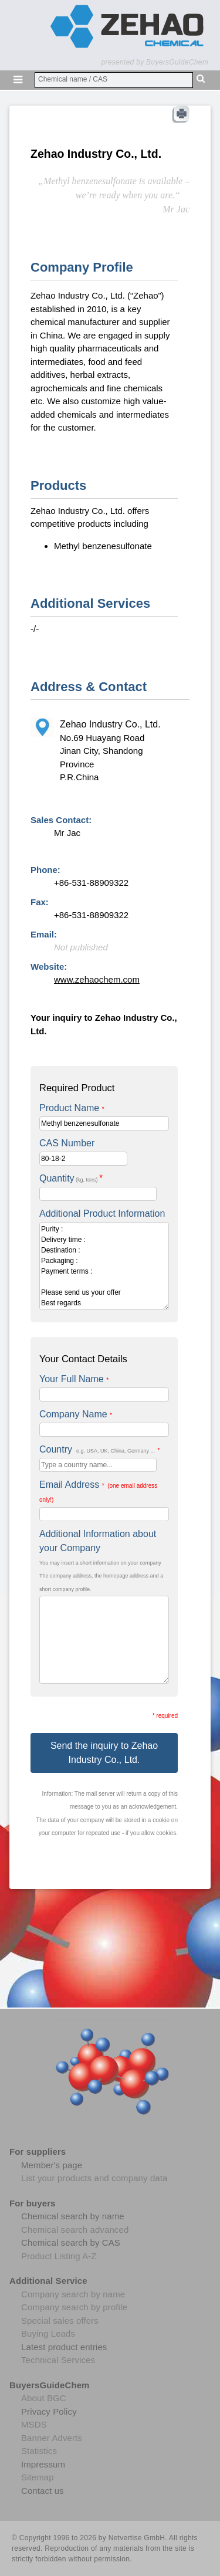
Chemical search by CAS (70, 2242)
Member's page (51, 2165)
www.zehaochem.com (97, 979)
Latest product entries (64, 2347)
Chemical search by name (72, 2216)
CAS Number (66, 1143)
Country (99, 1449)
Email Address (98, 1491)
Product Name (71, 1108)
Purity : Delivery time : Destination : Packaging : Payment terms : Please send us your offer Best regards (104, 1266)
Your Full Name (74, 1379)
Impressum (43, 2464)
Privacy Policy (49, 2411)
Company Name (75, 1414)
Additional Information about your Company (97, 1541)
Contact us (42, 2491)
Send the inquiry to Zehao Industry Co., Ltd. (104, 1753)
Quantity (71, 1178)
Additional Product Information (102, 1213)
